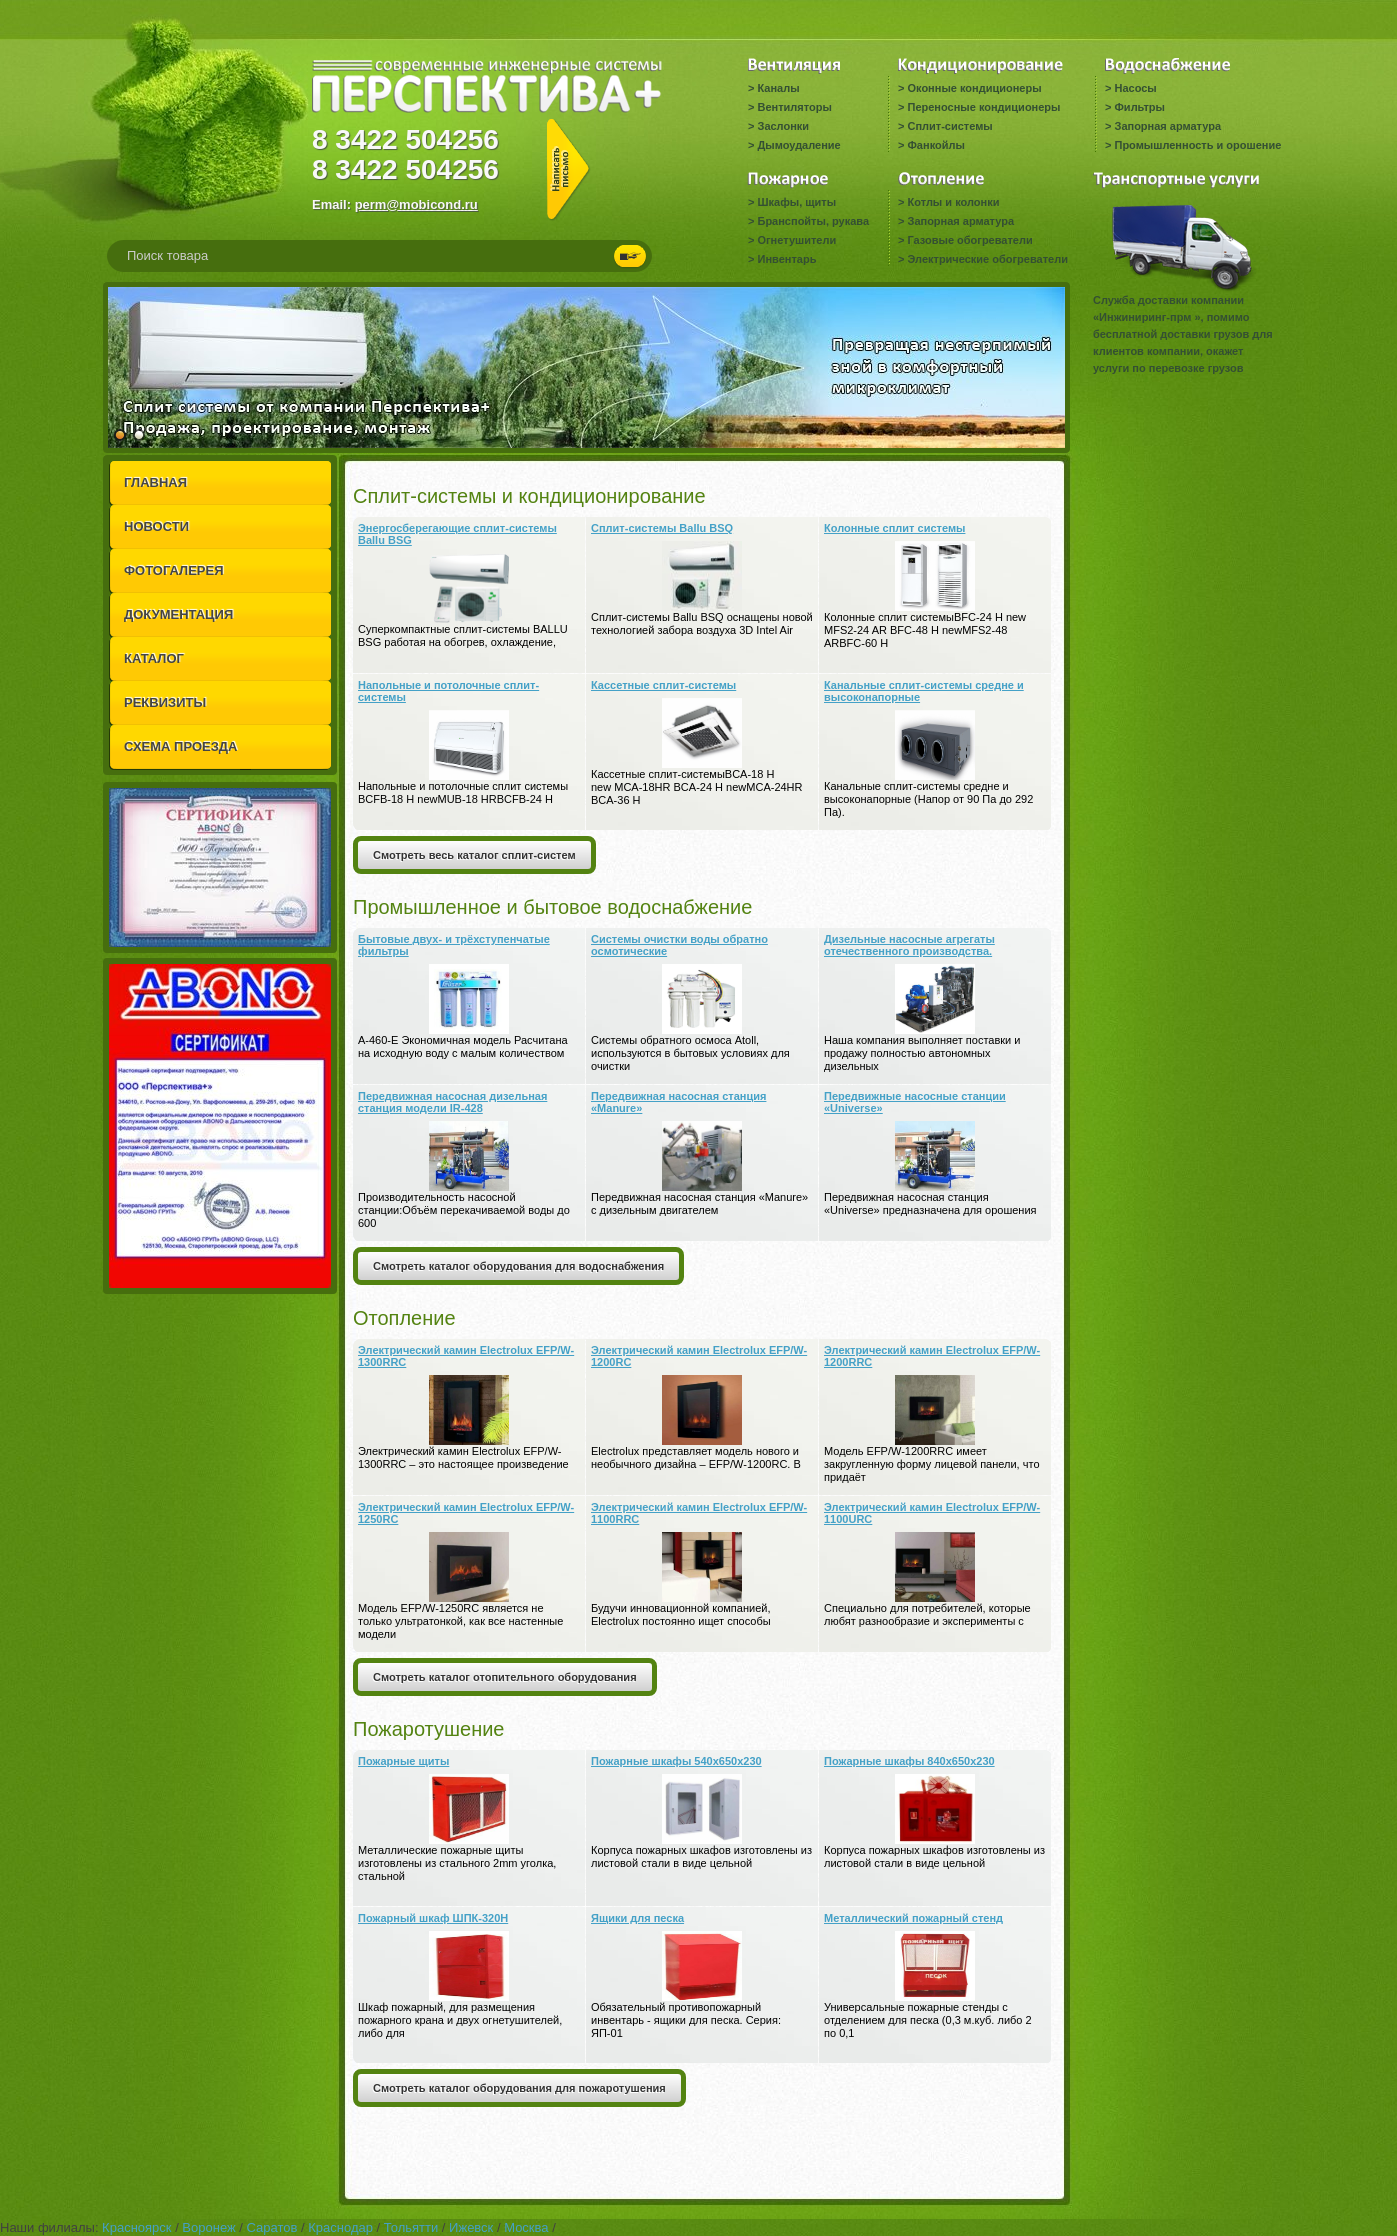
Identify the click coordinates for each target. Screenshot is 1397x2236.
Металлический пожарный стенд (913, 1918)
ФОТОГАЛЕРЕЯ (174, 570)
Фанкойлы (935, 145)
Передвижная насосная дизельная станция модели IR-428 (452, 1102)
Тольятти (411, 2227)
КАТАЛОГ (154, 658)
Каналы (778, 88)
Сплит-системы (949, 126)
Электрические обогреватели (987, 259)
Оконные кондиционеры (974, 88)
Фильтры (1139, 107)
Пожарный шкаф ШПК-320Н (433, 1918)
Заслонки (783, 126)
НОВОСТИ (156, 526)
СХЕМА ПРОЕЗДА (180, 746)
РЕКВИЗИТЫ (165, 702)
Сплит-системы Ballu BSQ (662, 528)
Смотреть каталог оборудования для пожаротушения (519, 2088)
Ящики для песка (637, 1918)
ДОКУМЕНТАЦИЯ (178, 614)
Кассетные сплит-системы (663, 685)
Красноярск (136, 2227)
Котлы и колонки (953, 202)
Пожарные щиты (403, 1761)
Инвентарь (786, 259)
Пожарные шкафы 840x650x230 (909, 1761)
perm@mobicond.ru (416, 204)
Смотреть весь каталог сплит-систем (474, 855)
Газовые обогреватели (969, 240)
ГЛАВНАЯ (155, 482)
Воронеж (208, 2227)
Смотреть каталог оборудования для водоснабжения (518, 1266)
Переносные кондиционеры (983, 107)
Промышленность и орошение (1197, 145)
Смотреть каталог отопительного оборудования (505, 1677)
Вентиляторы (794, 107)
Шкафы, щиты (796, 202)
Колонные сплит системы (894, 528)
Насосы (1135, 88)
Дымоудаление (798, 145)
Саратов (272, 2227)
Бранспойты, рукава (813, 221)
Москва (526, 2227)
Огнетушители (796, 240)
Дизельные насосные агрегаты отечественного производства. (909, 945)
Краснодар (340, 2227)
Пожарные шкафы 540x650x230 (676, 1761)
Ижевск (471, 2227)
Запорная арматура (1167, 126)
